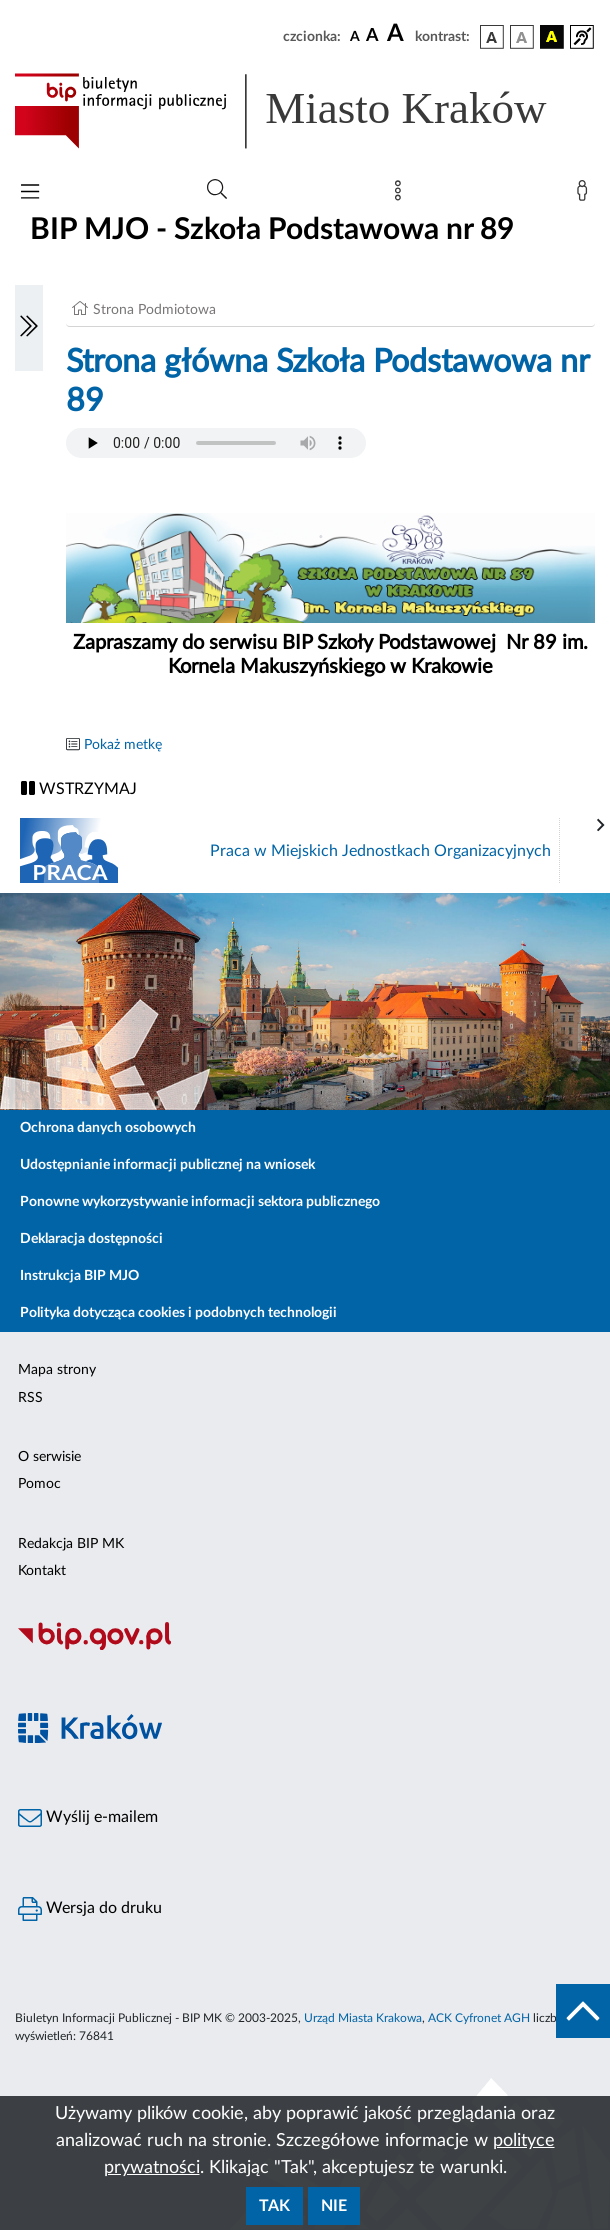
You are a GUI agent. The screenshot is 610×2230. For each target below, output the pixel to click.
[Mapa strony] (402, 195)
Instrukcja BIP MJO (79, 1276)
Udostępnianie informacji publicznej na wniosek (167, 1165)
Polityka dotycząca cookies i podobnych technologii (178, 1313)
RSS (30, 1398)
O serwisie (49, 1457)
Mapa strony (57, 1370)
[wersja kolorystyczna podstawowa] (492, 37)
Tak (274, 2206)
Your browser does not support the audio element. (216, 443)
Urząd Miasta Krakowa (363, 2018)
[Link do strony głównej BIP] (305, 111)
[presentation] (601, 826)
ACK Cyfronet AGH (479, 2018)
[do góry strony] (583, 2011)
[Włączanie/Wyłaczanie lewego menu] (29, 328)
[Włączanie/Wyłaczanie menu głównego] (30, 193)
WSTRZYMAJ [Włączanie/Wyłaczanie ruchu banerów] (79, 788)
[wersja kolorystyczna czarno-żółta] (552, 37)
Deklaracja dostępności (91, 1239)
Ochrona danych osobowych (108, 1128)
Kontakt (42, 1571)
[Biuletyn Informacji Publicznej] (305, 1647)
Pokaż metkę (123, 745)
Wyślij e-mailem (88, 1818)
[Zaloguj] (586, 195)
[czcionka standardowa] (355, 36)
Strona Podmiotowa (154, 310)
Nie (334, 2206)
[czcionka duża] (398, 34)
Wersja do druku (90, 1909)
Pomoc (39, 1484)
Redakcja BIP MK (71, 1544)
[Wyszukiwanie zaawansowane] (217, 190)
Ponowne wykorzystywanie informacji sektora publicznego (200, 1202)
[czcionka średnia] (372, 36)
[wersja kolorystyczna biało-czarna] (522, 37)
